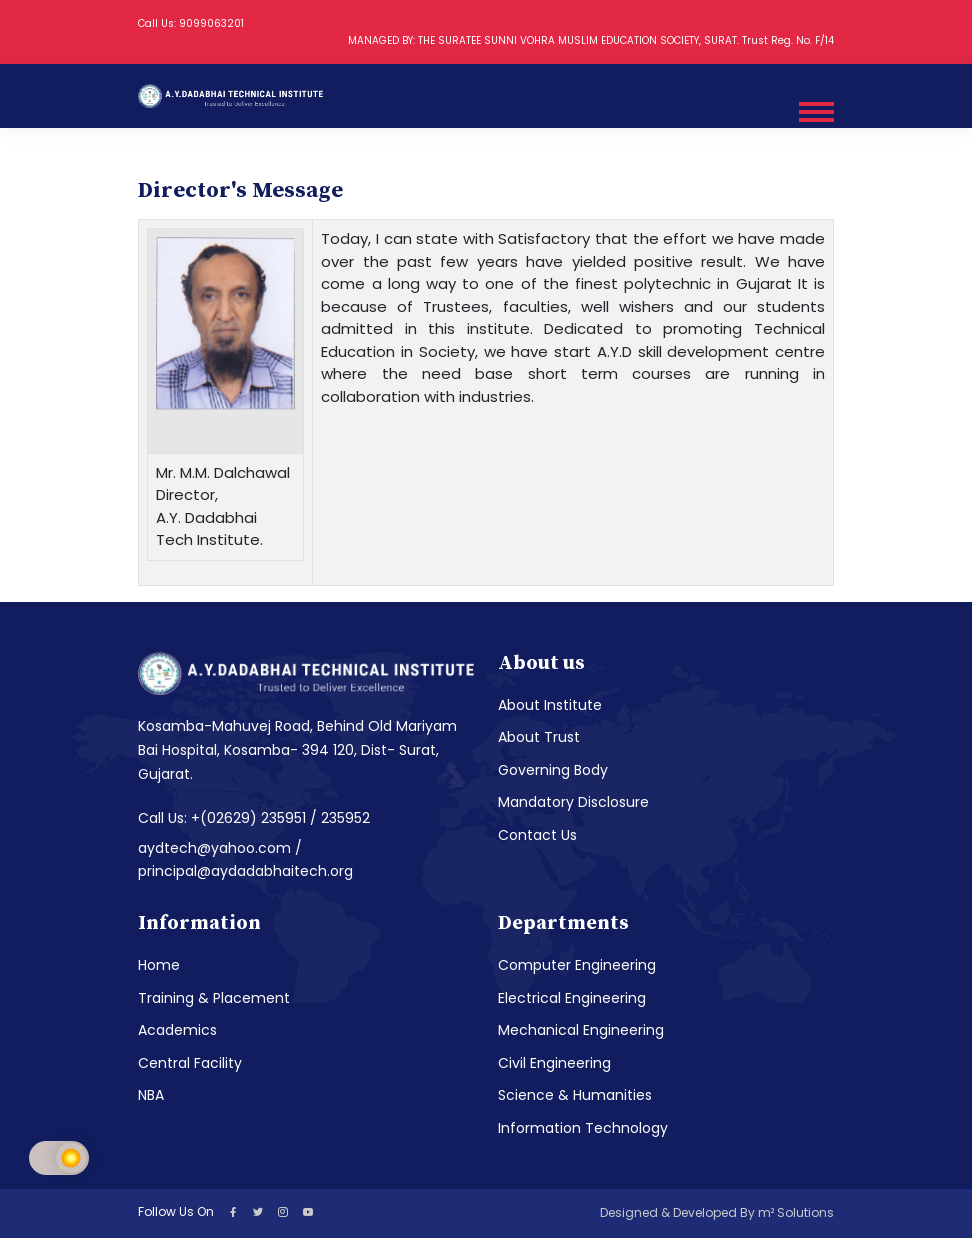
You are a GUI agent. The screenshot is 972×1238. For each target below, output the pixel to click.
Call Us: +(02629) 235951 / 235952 (254, 818)
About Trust (539, 737)
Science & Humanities (575, 1095)
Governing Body (553, 770)
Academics (177, 1030)
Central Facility (190, 1063)
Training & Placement (214, 998)
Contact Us (537, 835)
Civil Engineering (554, 1063)
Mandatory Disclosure (573, 802)
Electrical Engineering (572, 998)
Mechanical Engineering (581, 1030)
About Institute (550, 705)
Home (159, 965)
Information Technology (583, 1128)
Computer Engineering (577, 965)
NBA (151, 1095)
